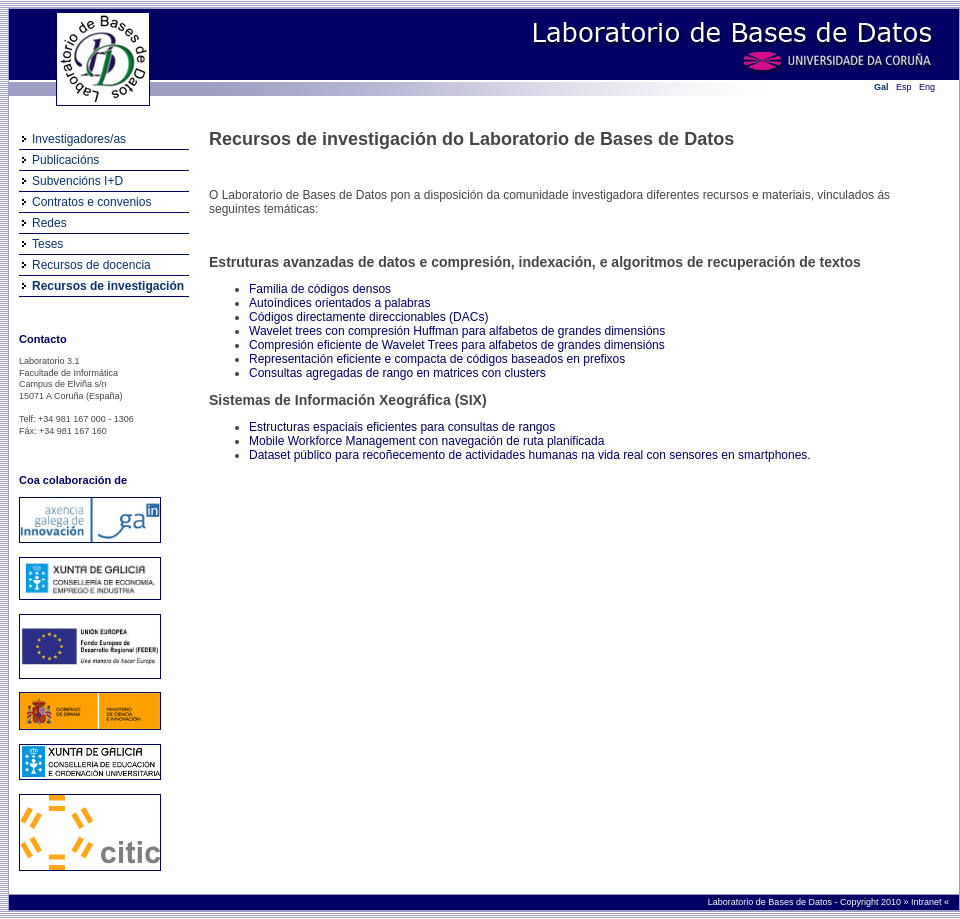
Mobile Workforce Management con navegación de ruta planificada (426, 441)
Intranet (927, 902)
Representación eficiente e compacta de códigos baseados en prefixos (437, 359)
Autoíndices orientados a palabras (339, 303)
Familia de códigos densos (320, 289)
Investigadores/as (79, 139)
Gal (881, 87)
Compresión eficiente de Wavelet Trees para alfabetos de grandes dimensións (457, 345)
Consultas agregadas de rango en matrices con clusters (397, 373)
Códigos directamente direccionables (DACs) (368, 317)
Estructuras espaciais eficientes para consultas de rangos (402, 427)
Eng (927, 87)
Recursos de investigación (108, 286)
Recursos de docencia (91, 265)
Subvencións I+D (77, 181)
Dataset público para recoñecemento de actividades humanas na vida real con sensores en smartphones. (530, 455)
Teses (47, 244)
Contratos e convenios (91, 202)
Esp (904, 87)
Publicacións (65, 160)
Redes (49, 223)
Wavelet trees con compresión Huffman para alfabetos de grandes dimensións (457, 331)
